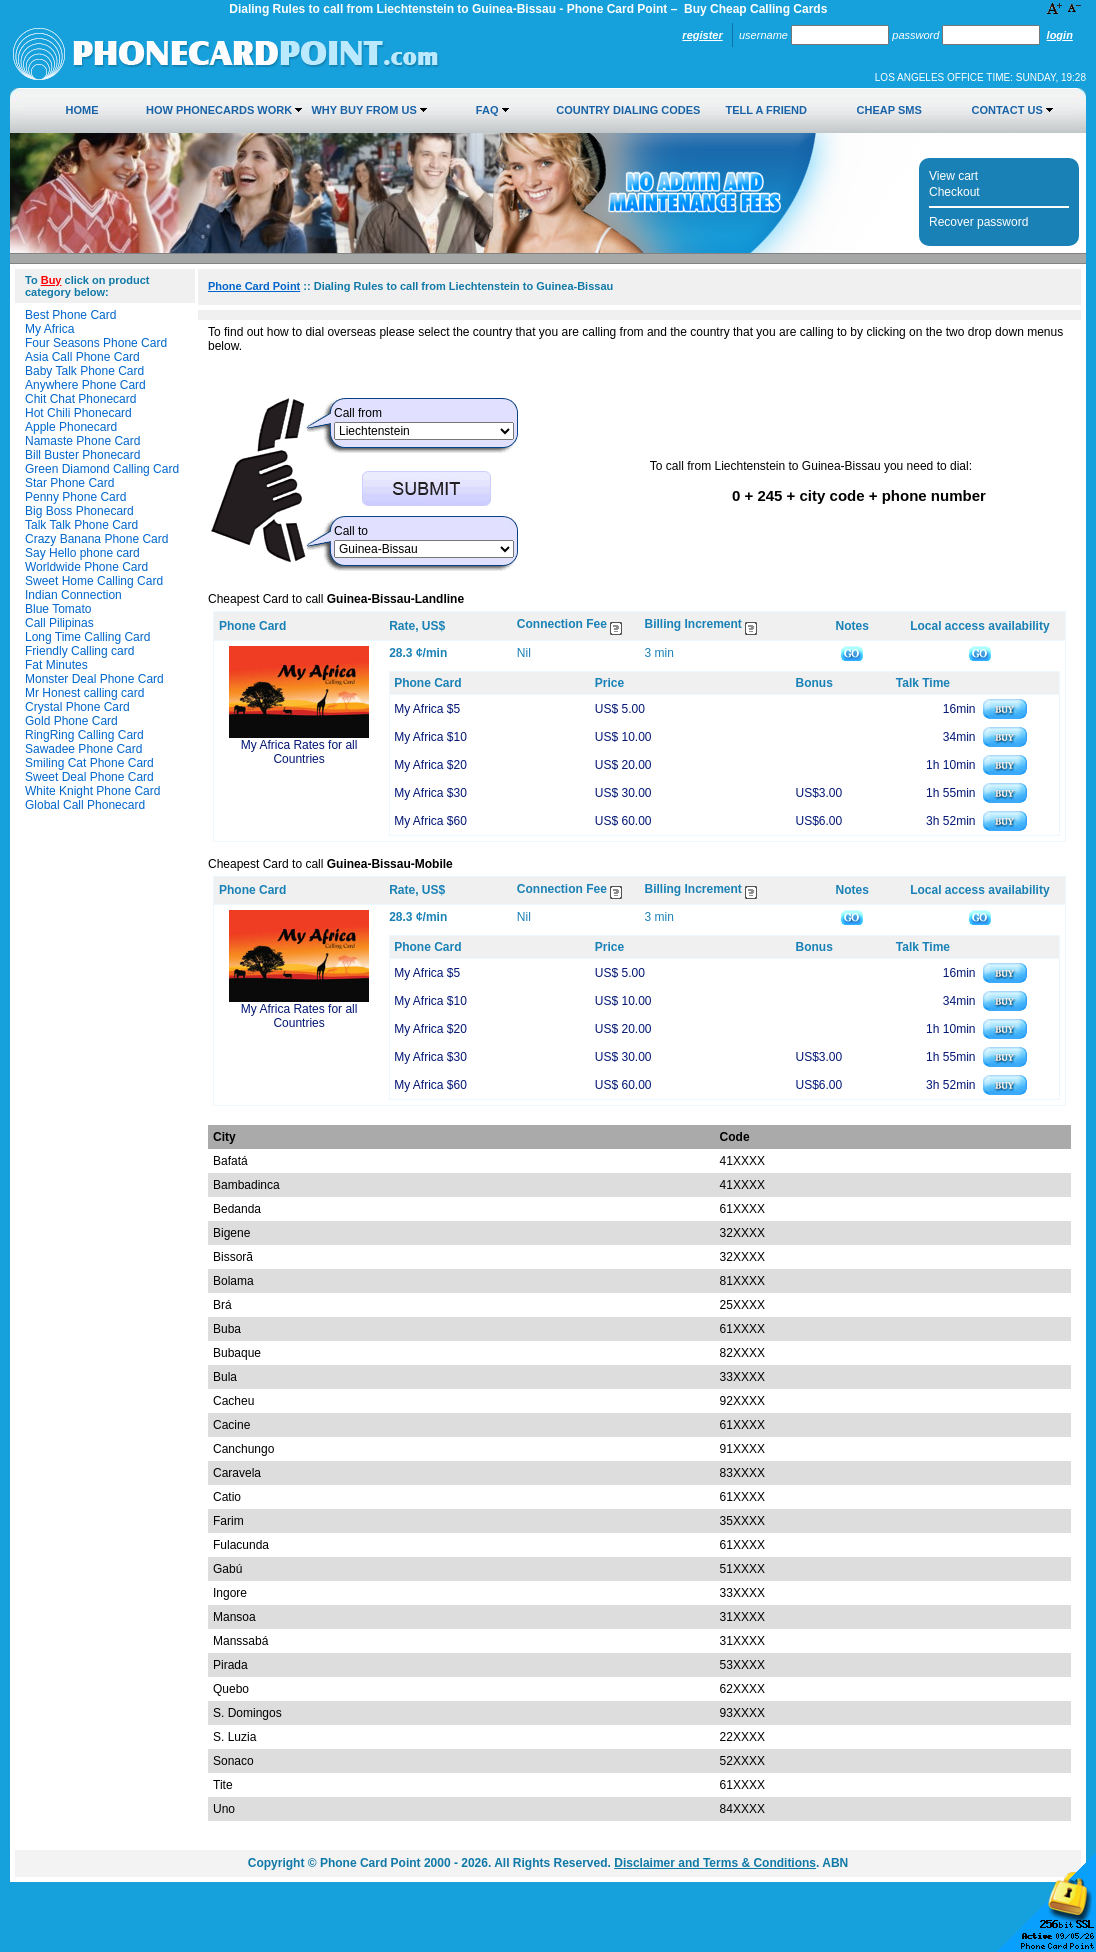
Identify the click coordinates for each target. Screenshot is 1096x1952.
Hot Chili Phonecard (78, 413)
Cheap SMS (889, 110)
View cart (953, 176)
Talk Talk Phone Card (81, 525)
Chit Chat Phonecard (80, 399)
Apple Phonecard (71, 427)
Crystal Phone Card (77, 707)
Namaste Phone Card (82, 441)
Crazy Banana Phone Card (96, 539)
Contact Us (1007, 110)
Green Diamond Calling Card (102, 469)
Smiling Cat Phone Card (89, 763)
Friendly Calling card (79, 651)
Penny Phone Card (75, 497)
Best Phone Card (70, 315)
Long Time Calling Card (87, 637)
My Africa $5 (427, 709)
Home (82, 110)
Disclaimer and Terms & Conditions (715, 1863)
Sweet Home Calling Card (94, 581)
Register (702, 35)
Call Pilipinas (59, 623)
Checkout (954, 192)
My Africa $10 (430, 737)
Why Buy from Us (363, 110)
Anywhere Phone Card (85, 385)
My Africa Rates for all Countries (299, 752)
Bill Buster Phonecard (82, 455)
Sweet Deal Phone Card (89, 777)
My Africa (49, 329)
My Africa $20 (430, 765)
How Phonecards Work (219, 110)
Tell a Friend (765, 110)
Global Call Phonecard (85, 805)
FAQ (487, 110)
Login (1060, 35)
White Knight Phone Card (92, 791)
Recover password (978, 222)
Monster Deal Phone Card (94, 679)
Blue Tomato (58, 609)
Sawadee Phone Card (83, 749)
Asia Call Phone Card (82, 357)
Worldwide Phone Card (86, 567)
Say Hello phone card (82, 553)
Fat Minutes (56, 665)
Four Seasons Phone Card (96, 343)
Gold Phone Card (71, 721)
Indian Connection (73, 595)
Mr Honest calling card (84, 693)
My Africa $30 (430, 793)
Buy (51, 280)
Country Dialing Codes (628, 110)
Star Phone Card (69, 483)
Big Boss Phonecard (79, 511)
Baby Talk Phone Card (84, 371)
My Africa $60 (430, 821)
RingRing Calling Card (84, 735)
